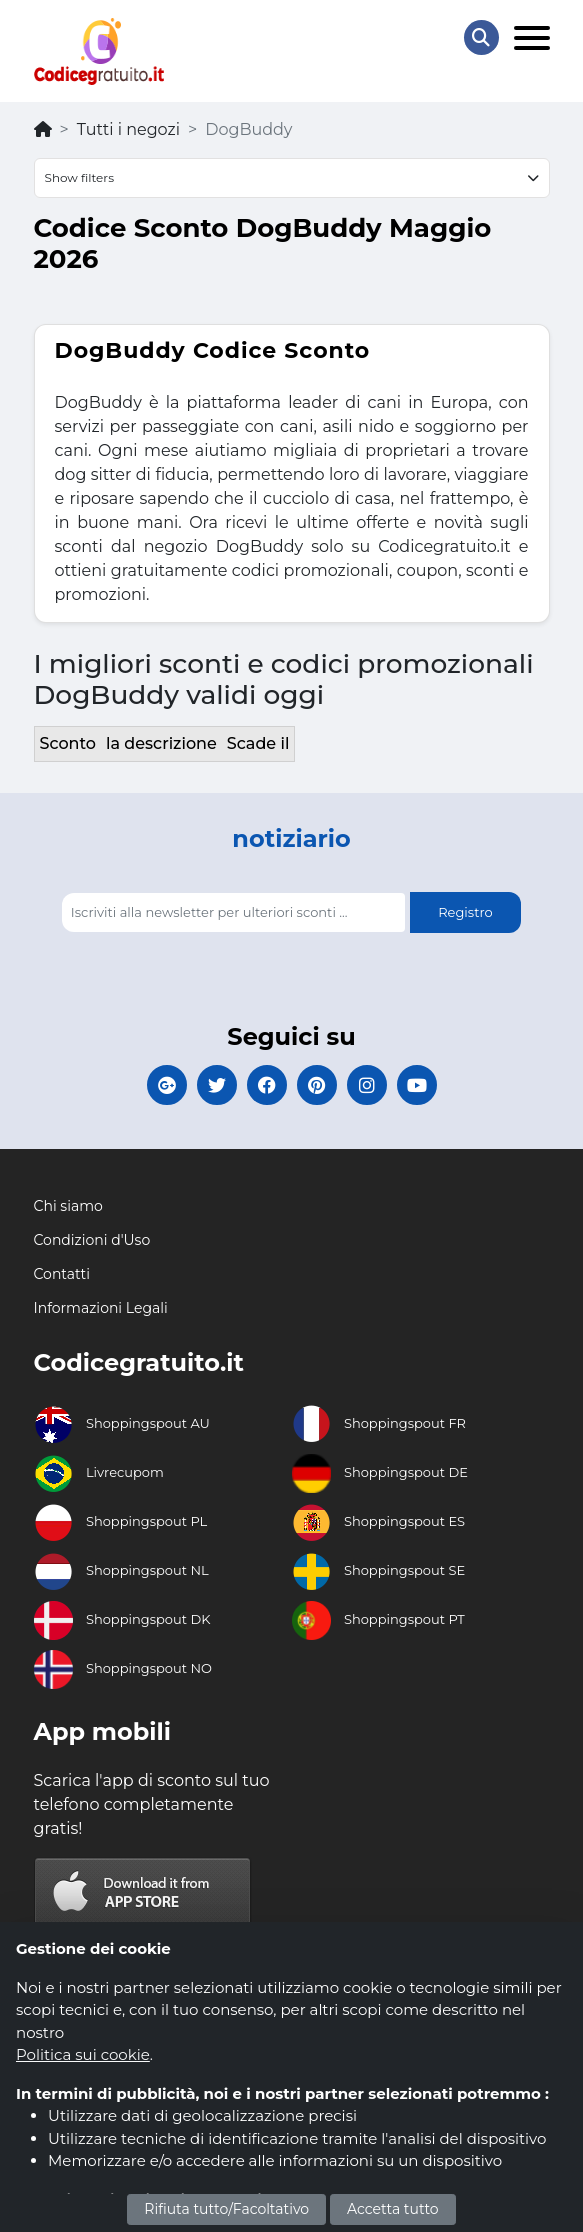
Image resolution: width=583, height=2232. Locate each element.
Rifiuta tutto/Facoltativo (226, 2209)
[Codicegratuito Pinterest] (317, 1085)
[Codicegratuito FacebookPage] (267, 1085)
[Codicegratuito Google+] (167, 1085)
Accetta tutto (393, 2209)
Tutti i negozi (128, 129)
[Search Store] (481, 37)
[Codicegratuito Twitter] (217, 1085)
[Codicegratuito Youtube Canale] (417, 1085)
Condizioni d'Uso (92, 1240)
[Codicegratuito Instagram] (367, 1085)
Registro (465, 912)
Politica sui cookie (83, 2054)
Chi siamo (68, 1206)
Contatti (62, 1274)
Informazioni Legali (101, 1308)
